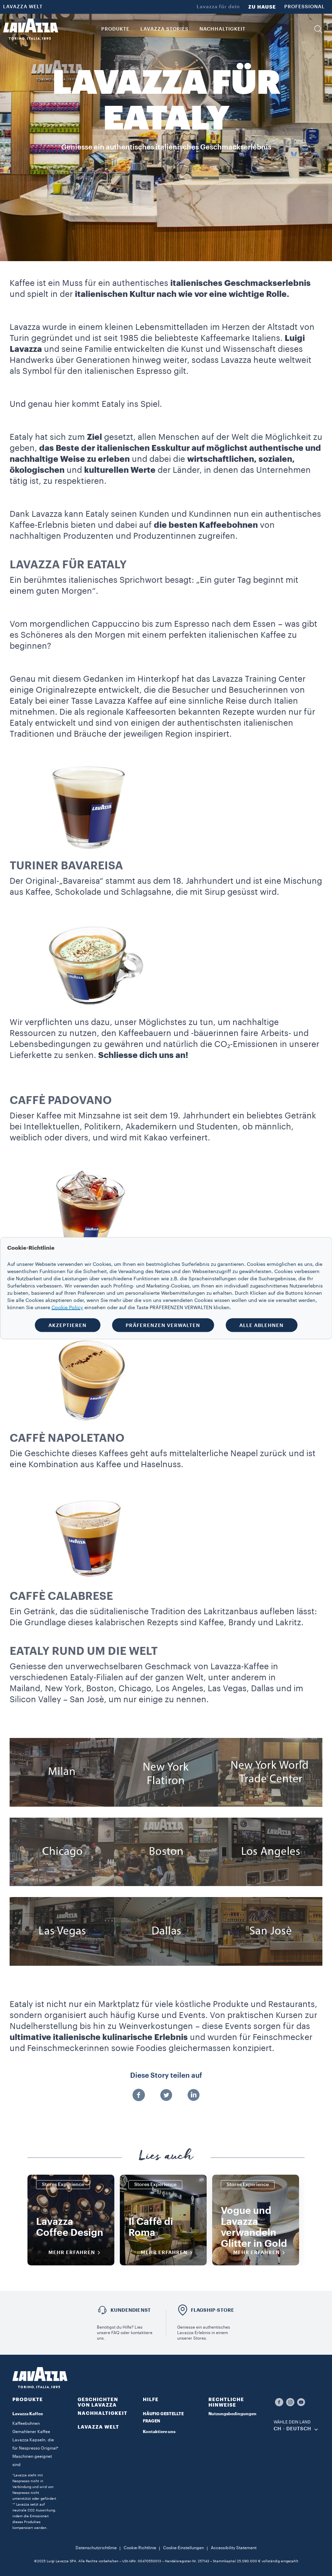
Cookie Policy (67, 1307)
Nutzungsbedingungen (232, 2414)
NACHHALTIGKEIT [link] (222, 29)
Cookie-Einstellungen (183, 2548)
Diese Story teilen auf (166, 2075)
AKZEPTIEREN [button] (67, 1325)
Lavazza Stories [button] (164, 29)
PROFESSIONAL (304, 6)
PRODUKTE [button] (115, 29)
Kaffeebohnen (26, 2423)
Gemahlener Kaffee (31, 2432)
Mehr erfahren (76, 2252)
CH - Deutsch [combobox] (292, 2429)
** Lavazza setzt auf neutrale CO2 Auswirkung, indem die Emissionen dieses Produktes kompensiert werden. (34, 2516)
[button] (318, 29)
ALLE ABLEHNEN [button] (261, 1325)
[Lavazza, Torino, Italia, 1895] (30, 29)
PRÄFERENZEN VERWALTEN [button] (163, 1325)
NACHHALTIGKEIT (102, 2413)
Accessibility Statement (233, 2548)
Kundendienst (131, 2310)
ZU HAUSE (262, 6)
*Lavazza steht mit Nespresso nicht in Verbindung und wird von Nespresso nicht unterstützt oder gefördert (34, 2487)
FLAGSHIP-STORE (212, 2310)
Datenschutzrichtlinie (96, 2548)
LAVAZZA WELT (23, 6)
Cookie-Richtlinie (140, 2548)
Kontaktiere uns (159, 2432)
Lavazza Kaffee (27, 2414)
